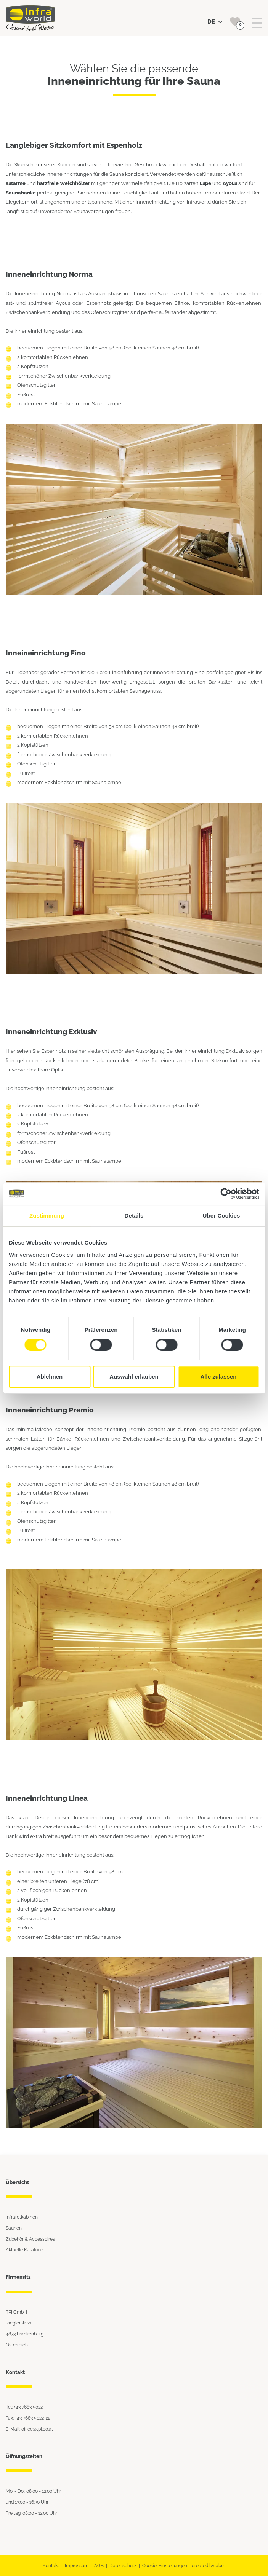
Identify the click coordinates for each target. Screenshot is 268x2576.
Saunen (14, 2228)
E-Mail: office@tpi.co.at (29, 2429)
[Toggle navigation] (257, 23)
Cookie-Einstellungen (164, 2565)
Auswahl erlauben (133, 1376)
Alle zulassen (218, 1376)
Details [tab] (134, 1215)
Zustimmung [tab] (46, 1215)
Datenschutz (122, 2565)
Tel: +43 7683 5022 (24, 2407)
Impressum (76, 2565)
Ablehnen (50, 1376)
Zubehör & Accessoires (30, 2239)
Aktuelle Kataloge (24, 2249)
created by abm (208, 2565)
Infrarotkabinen (22, 2217)
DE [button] (214, 21)
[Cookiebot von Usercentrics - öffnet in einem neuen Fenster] (226, 1193)
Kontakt (51, 2565)
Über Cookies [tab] (221, 1215)
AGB (99, 2565)
